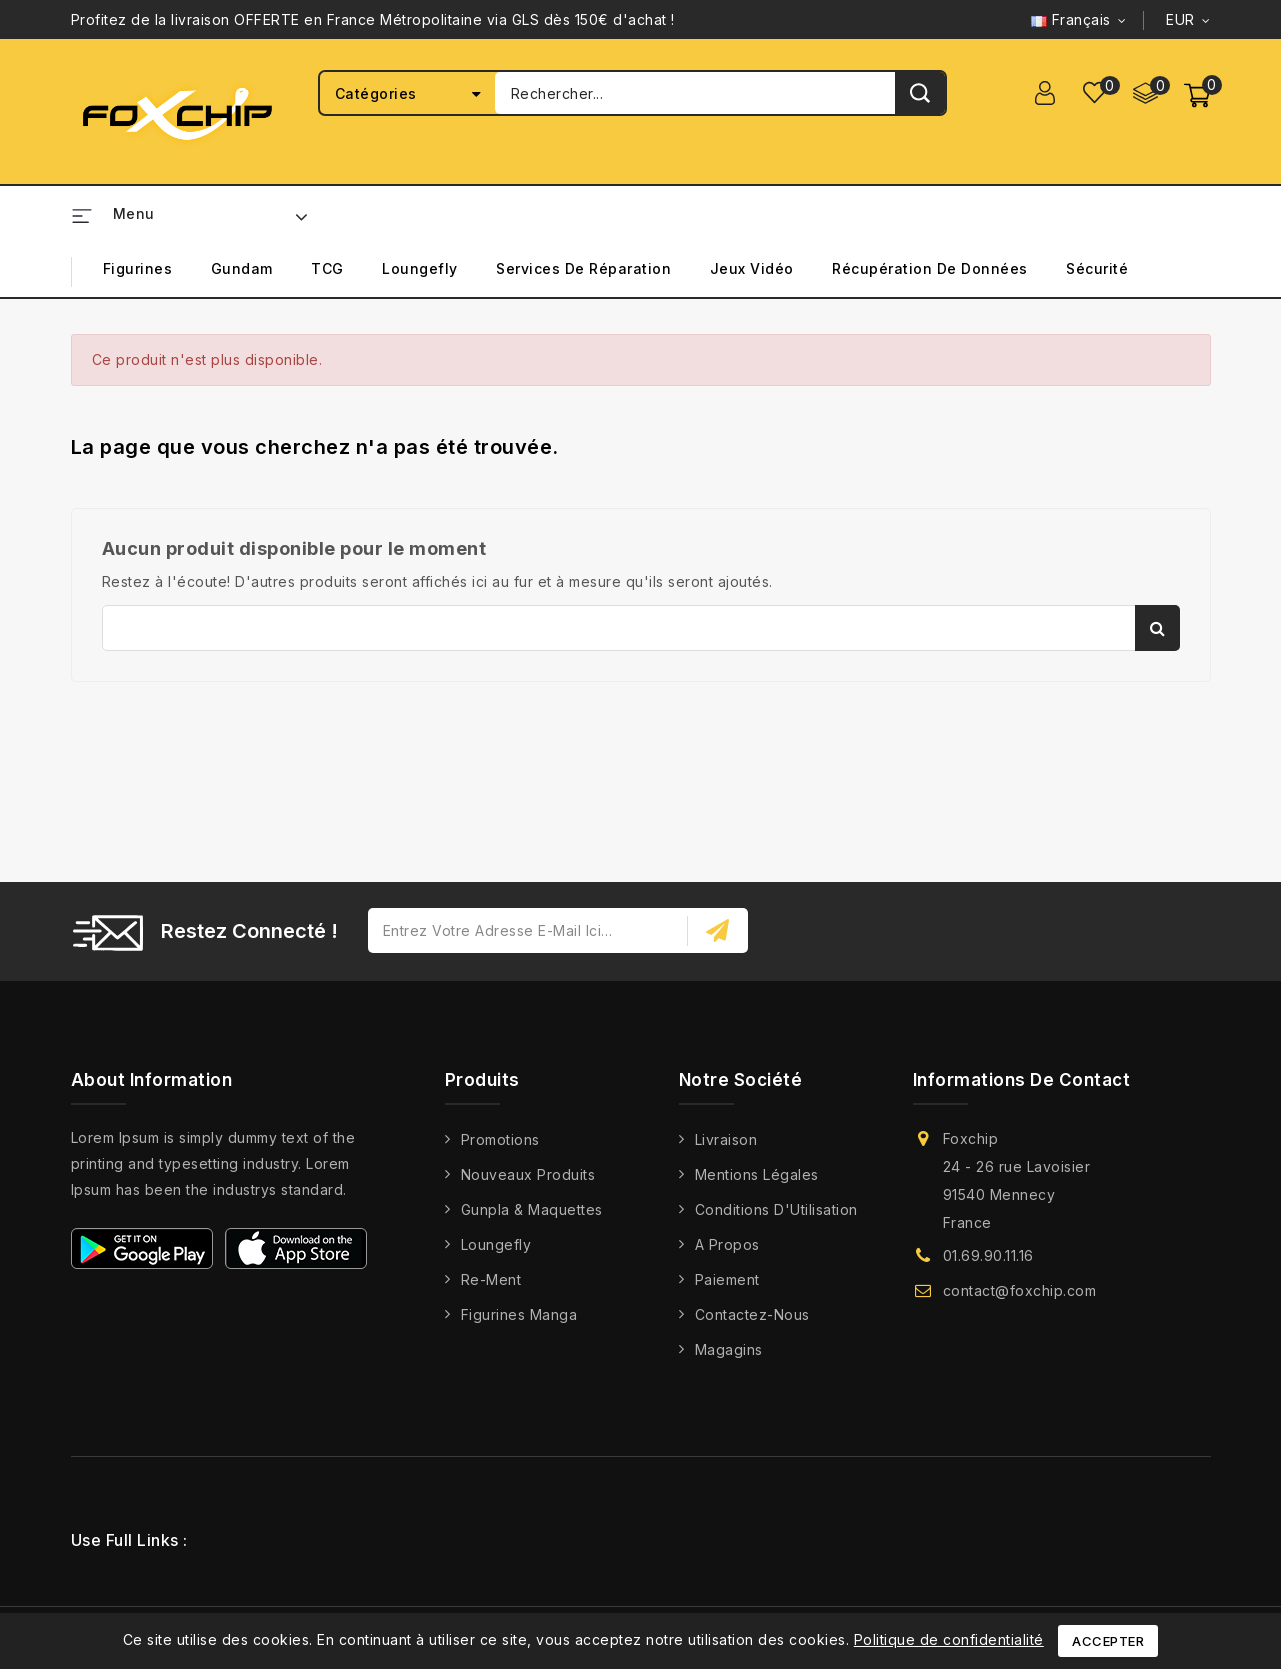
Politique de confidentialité (949, 1639)
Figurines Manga (519, 1314)
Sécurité (1097, 268)
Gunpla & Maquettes (532, 1209)
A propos (727, 1244)
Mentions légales (757, 1174)
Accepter (1108, 1641)
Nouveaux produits (528, 1174)
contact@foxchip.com (1020, 1290)
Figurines (138, 268)
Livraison (726, 1139)
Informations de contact (1022, 1080)
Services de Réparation (583, 268)
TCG (327, 268)
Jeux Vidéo (752, 268)
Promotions (500, 1139)
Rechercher (1157, 628)
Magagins (729, 1349)
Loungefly (420, 268)
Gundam (242, 268)
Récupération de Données (930, 268)
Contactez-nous (752, 1314)
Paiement (727, 1279)
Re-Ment (491, 1279)
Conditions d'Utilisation (776, 1209)
